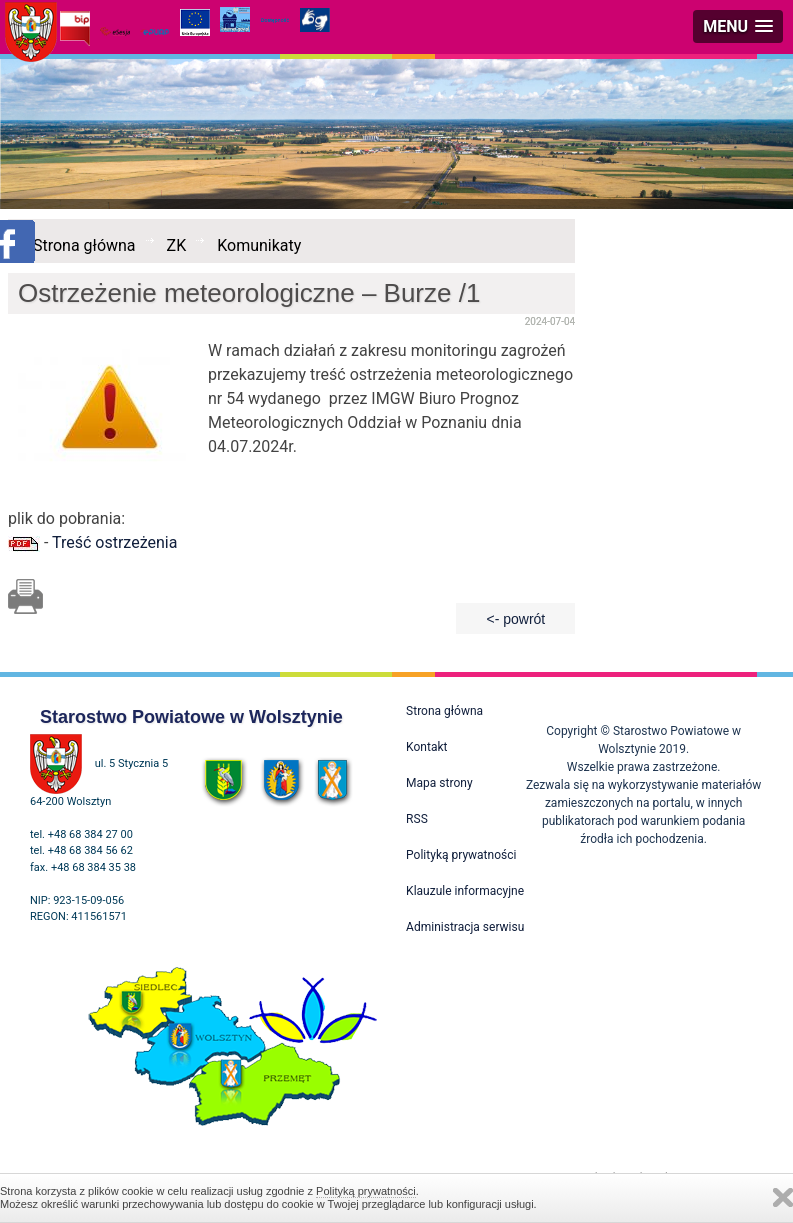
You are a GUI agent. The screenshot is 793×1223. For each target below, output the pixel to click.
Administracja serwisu (465, 927)
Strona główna (84, 245)
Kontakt (426, 747)
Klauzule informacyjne (465, 891)
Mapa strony (439, 783)
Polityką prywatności (366, 1191)
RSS (417, 819)
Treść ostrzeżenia (114, 542)
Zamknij (783, 1197)
